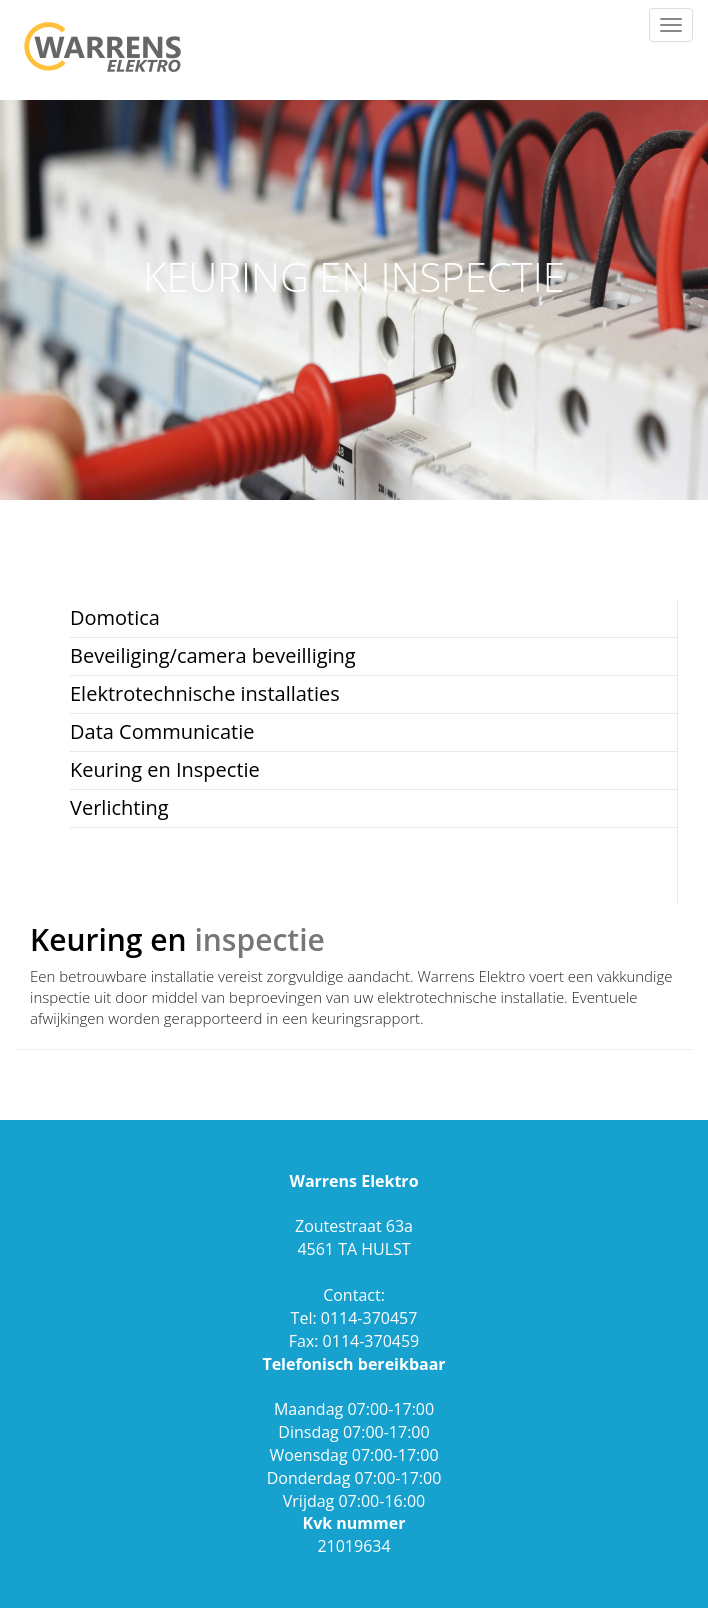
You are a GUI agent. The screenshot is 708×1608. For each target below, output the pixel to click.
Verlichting (119, 807)
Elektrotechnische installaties (205, 693)
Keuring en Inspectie (165, 769)
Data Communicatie (162, 731)
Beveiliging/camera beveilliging (213, 655)
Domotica (115, 617)
